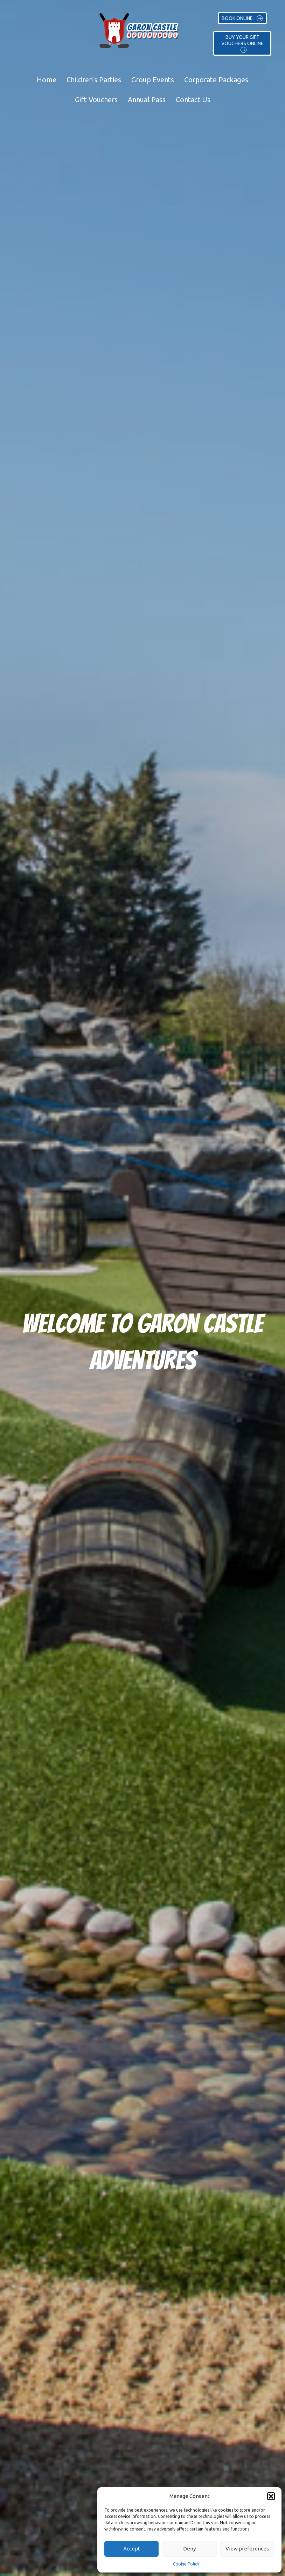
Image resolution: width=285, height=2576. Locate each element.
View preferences (247, 2549)
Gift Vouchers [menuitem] (96, 100)
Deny (189, 2549)
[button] (270, 2496)
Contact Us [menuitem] (193, 100)
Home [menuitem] (46, 80)
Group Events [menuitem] (152, 80)
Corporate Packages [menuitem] (216, 80)
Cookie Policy (186, 2564)
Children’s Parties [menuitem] (94, 80)
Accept (131, 2549)
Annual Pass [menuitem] (147, 100)
